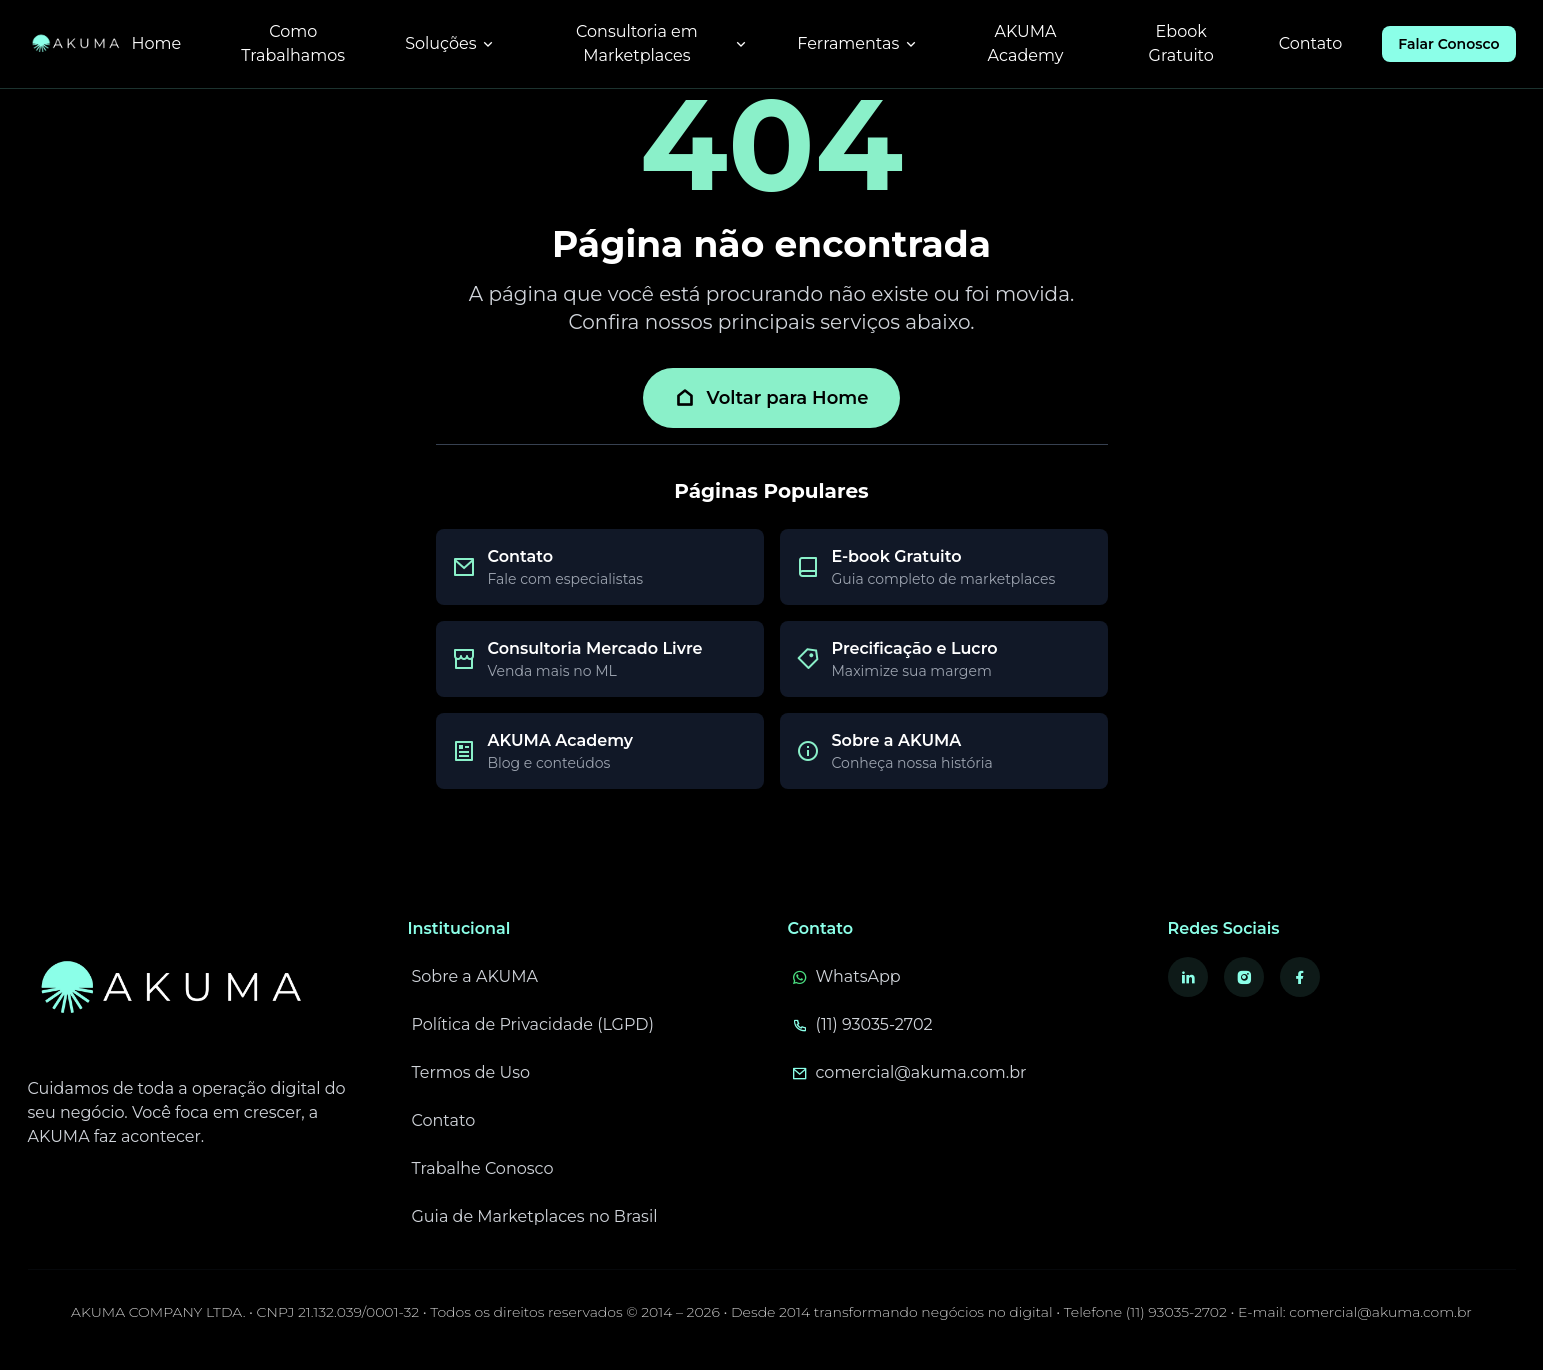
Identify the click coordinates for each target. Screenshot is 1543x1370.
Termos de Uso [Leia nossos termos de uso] (471, 1072)
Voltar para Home (772, 398)
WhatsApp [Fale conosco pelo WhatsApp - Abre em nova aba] (846, 977)
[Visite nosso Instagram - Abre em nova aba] (1244, 977)
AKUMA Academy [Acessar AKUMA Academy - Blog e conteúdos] (1026, 43)
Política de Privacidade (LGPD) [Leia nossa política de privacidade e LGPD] (533, 1024)
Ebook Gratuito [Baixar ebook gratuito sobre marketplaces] (1181, 43)
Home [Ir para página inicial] (157, 43)
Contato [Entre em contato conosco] (444, 1120)
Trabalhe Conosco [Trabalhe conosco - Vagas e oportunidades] (483, 1168)
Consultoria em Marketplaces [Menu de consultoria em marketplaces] (662, 43)
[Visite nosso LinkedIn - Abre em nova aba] (1188, 977)
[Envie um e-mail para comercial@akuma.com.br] (962, 1073)
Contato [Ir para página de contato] (1311, 43)
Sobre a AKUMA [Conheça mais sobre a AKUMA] (475, 976)
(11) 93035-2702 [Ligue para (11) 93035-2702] (862, 1025)
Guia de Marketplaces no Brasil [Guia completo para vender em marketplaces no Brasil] (535, 1216)
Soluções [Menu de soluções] (450, 44)
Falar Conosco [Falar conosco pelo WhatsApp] (1448, 44)
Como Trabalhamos (293, 43)
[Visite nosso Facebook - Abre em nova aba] (1300, 977)
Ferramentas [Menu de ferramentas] (858, 44)
